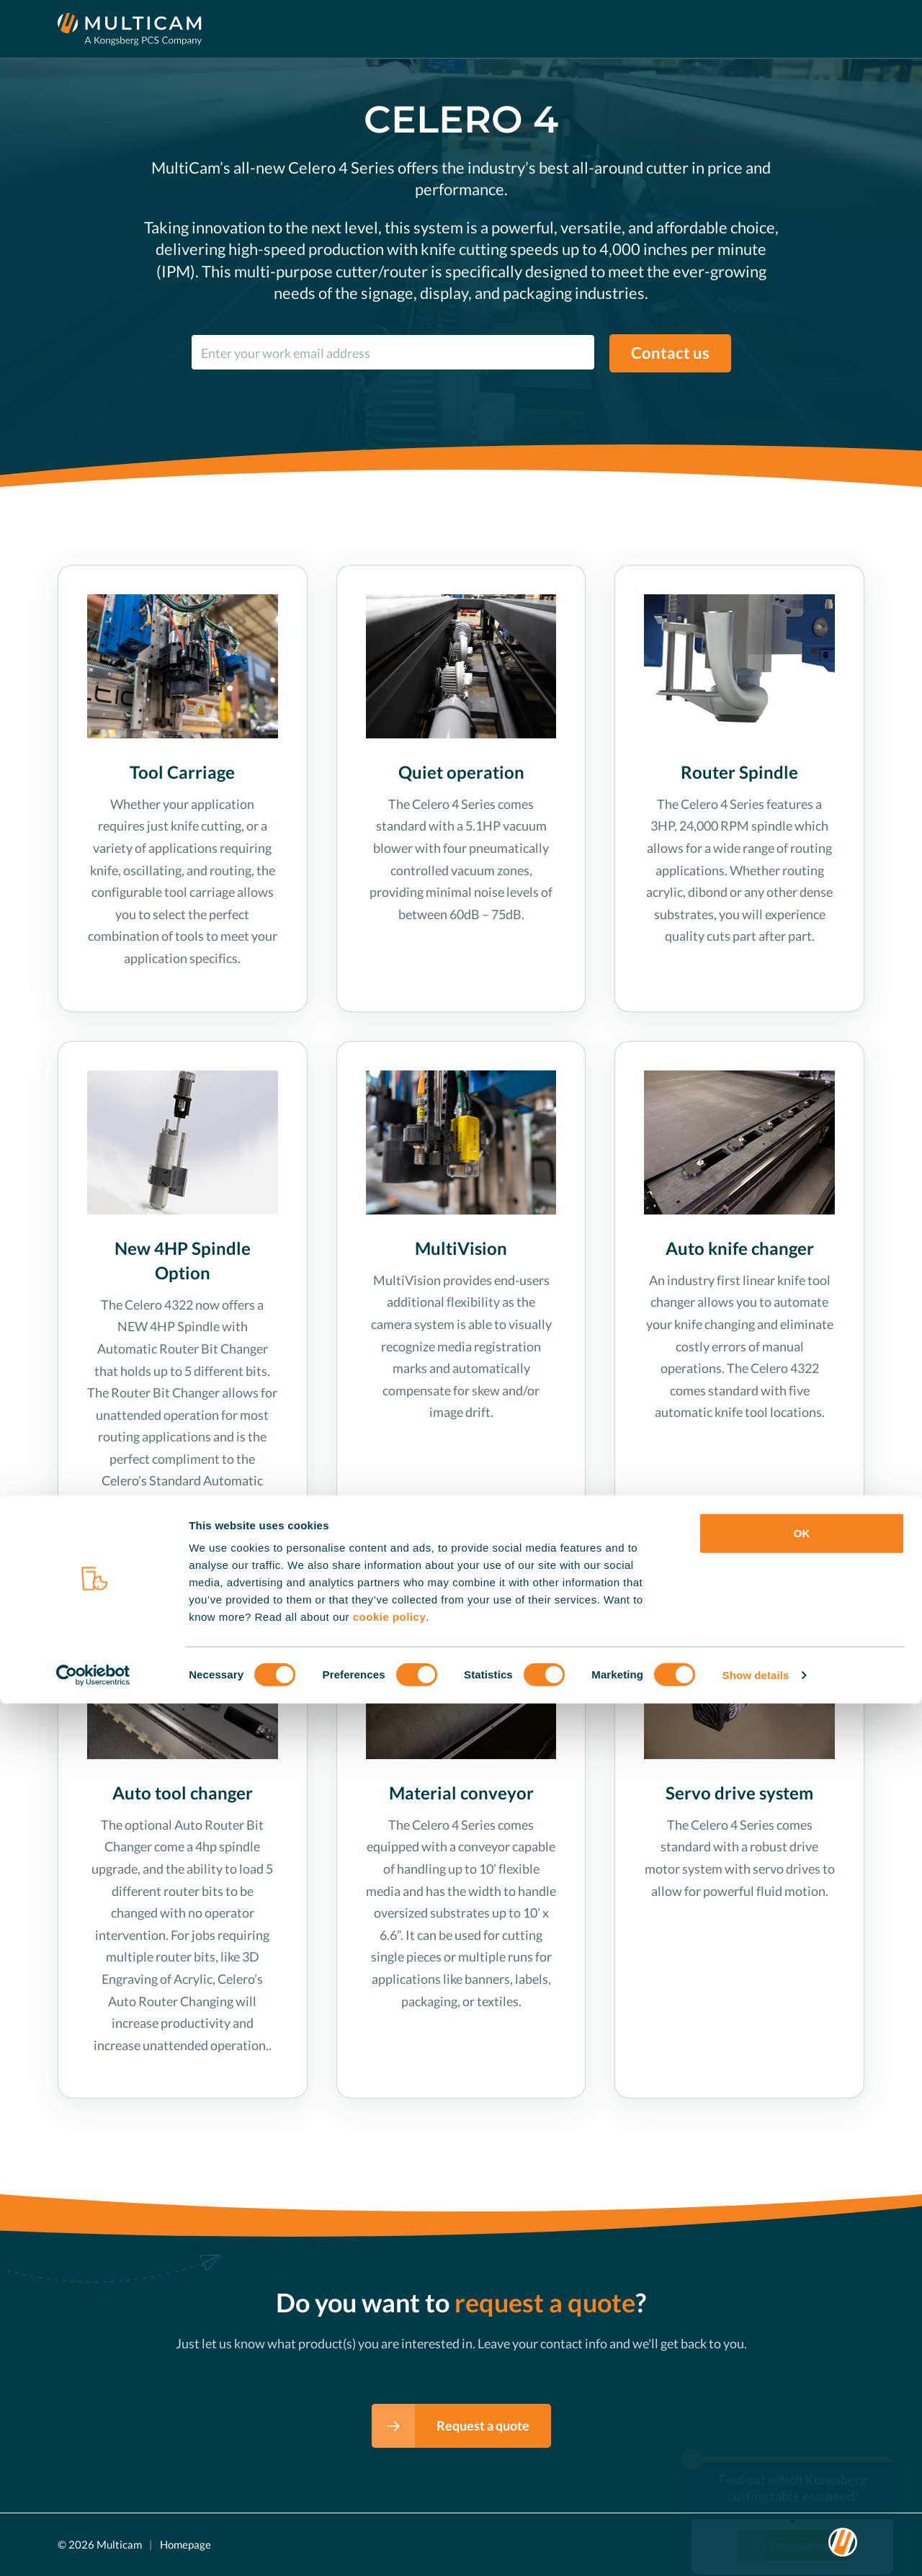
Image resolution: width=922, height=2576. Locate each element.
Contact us (670, 353)
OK (802, 2406)
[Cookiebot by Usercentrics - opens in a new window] (93, 2548)
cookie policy (389, 2489)
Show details (755, 2547)
